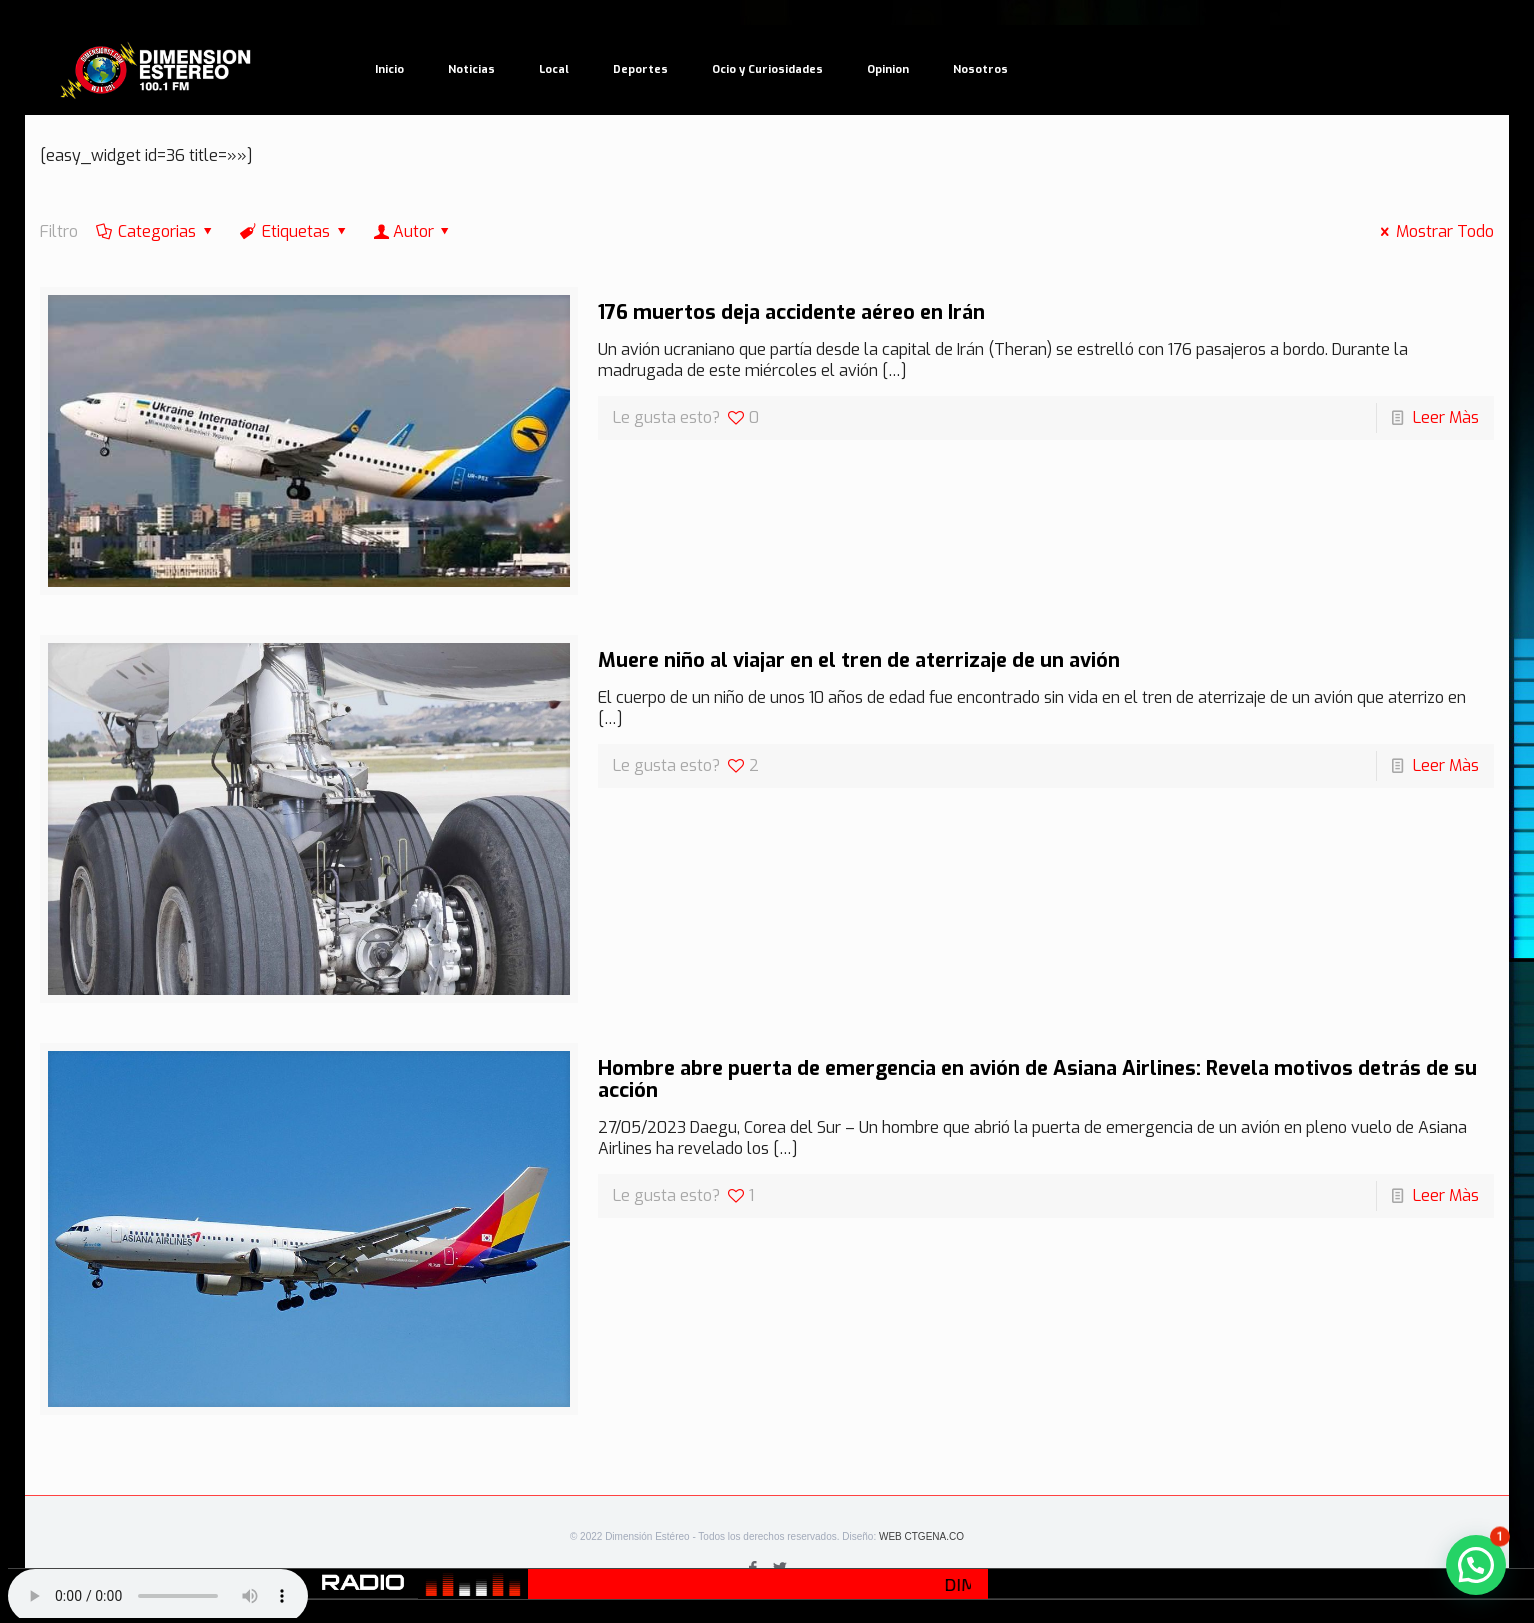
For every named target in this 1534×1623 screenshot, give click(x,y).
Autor (413, 231)
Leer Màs (1446, 417)
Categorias (156, 231)
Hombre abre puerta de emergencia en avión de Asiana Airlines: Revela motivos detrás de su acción (1037, 1079)
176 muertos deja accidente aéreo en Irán (791, 312)
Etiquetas (295, 231)
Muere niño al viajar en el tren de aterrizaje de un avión (859, 660)
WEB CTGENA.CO (921, 1536)
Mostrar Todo (1434, 231)
